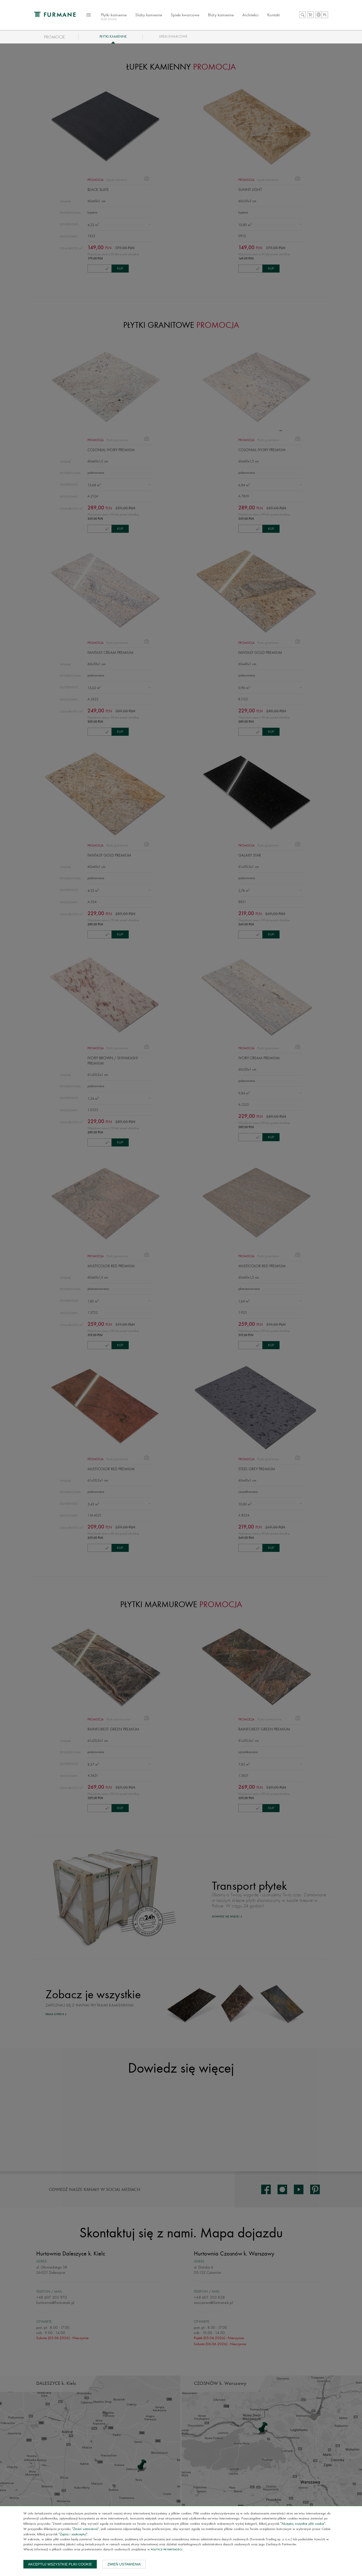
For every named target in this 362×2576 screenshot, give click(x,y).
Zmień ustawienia (124, 2564)
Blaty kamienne (226, 16)
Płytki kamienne (119, 19)
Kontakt (279, 16)
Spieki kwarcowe (190, 16)
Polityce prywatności (166, 2549)
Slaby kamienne (154, 16)
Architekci (256, 16)
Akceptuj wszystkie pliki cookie (60, 2564)
